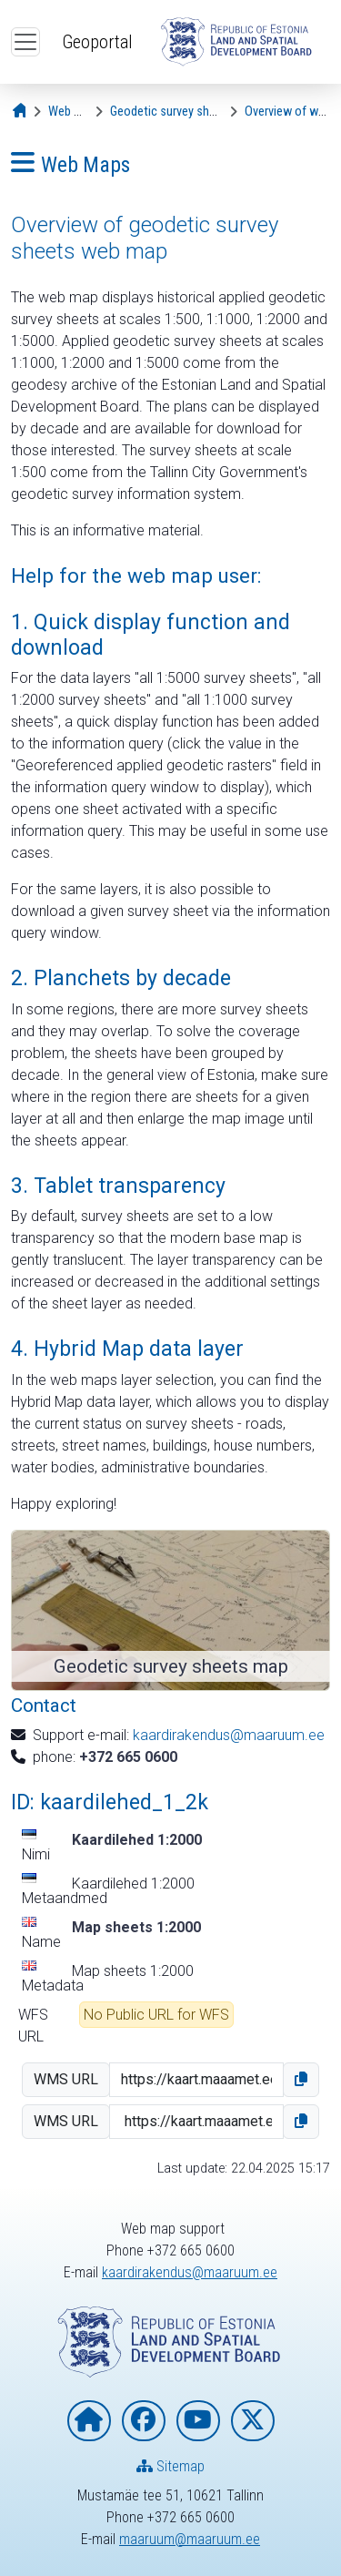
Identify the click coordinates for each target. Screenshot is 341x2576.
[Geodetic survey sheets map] (184, 111)
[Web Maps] (75, 111)
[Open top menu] (25, 41)
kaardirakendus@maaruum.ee (229, 1735)
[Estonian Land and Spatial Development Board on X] (253, 2420)
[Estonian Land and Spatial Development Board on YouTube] (198, 2420)
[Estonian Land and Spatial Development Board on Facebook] (143, 2420)
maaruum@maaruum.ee (189, 2539)
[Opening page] (21, 111)
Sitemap (170, 2466)
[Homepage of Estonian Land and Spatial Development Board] (89, 2420)
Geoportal (97, 42)
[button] (301, 2080)
